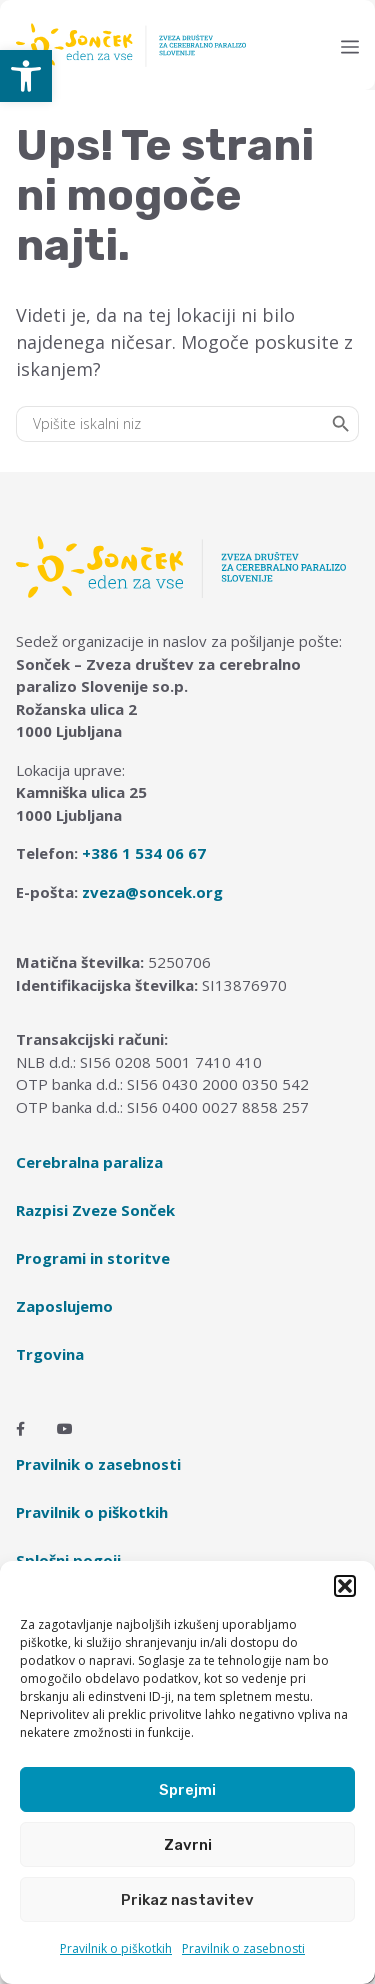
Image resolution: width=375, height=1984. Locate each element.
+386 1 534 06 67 (144, 853)
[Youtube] (65, 1429)
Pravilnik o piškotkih (116, 1948)
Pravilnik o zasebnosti (243, 1948)
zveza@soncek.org (152, 892)
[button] (26, 76)
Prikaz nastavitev (187, 1900)
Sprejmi (187, 1790)
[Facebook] (20, 1429)
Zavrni (188, 1845)
